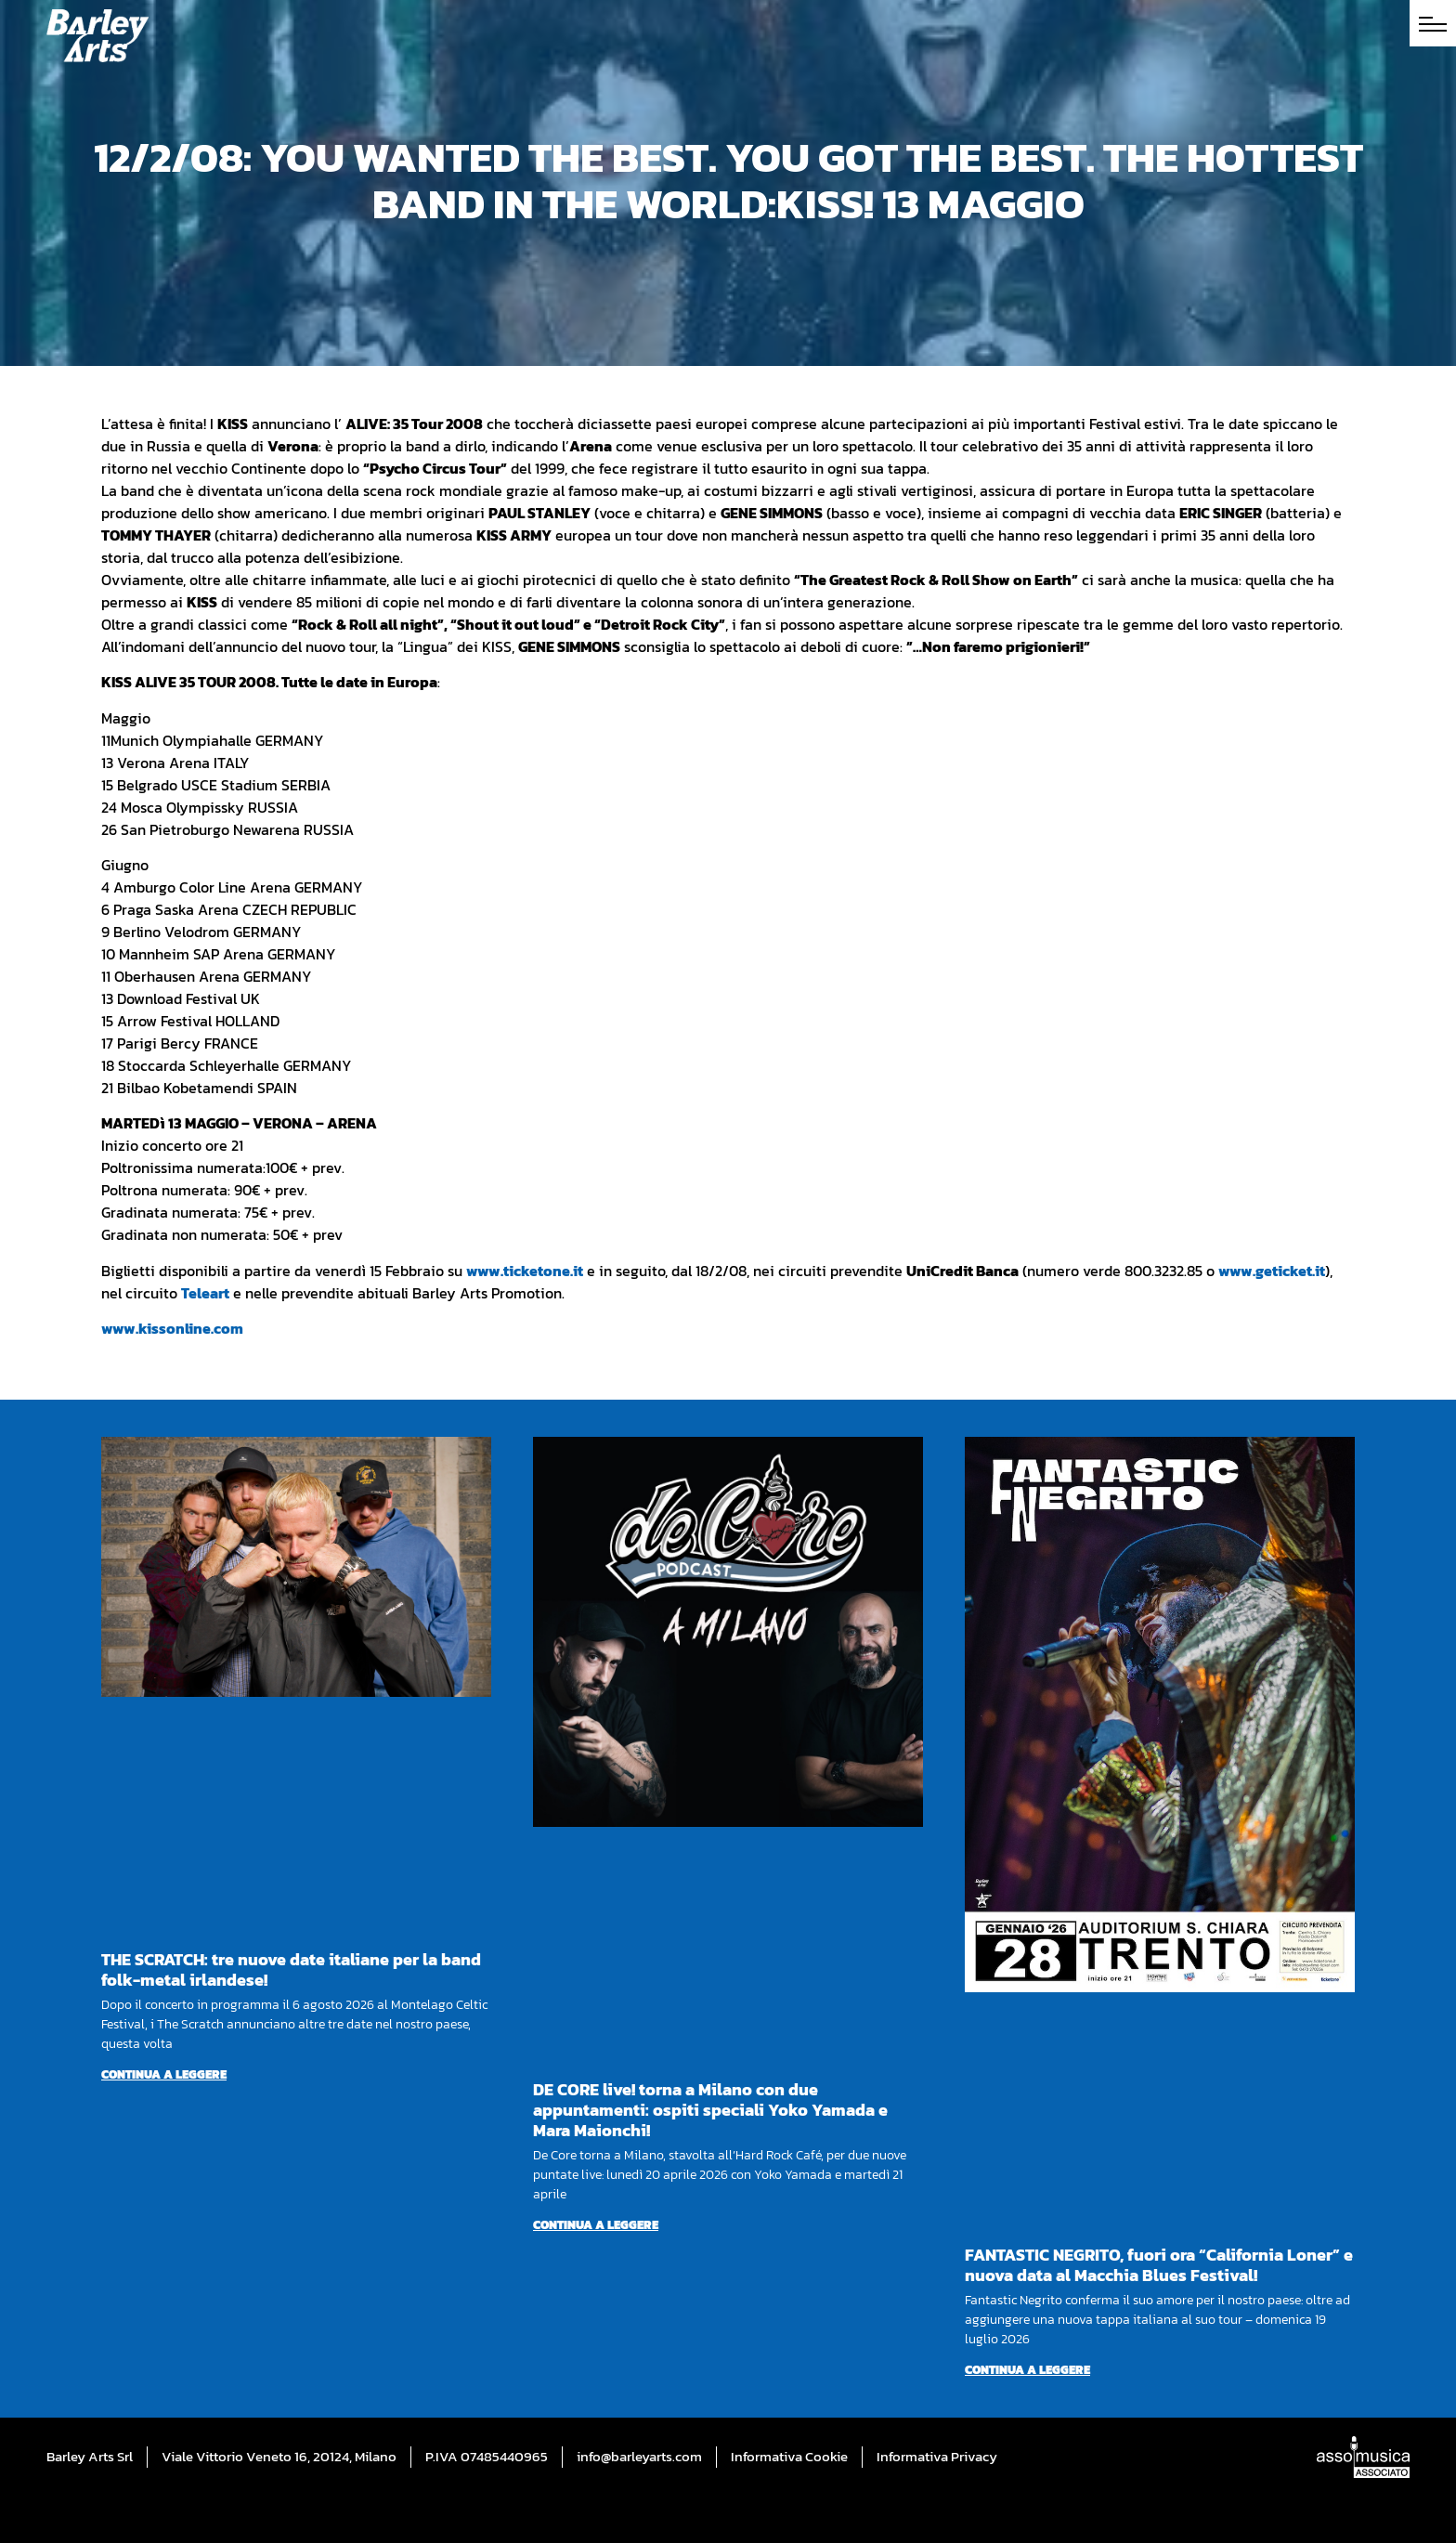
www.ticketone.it (524, 1270)
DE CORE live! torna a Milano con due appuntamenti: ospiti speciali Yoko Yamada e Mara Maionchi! (710, 2110)
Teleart (205, 1293)
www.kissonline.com (172, 1328)
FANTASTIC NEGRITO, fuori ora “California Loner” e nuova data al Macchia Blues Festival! (1159, 2265)
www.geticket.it (1271, 1270)
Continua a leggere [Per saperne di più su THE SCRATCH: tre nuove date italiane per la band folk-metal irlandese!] (164, 2074)
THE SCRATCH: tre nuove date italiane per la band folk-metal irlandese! (291, 1969)
